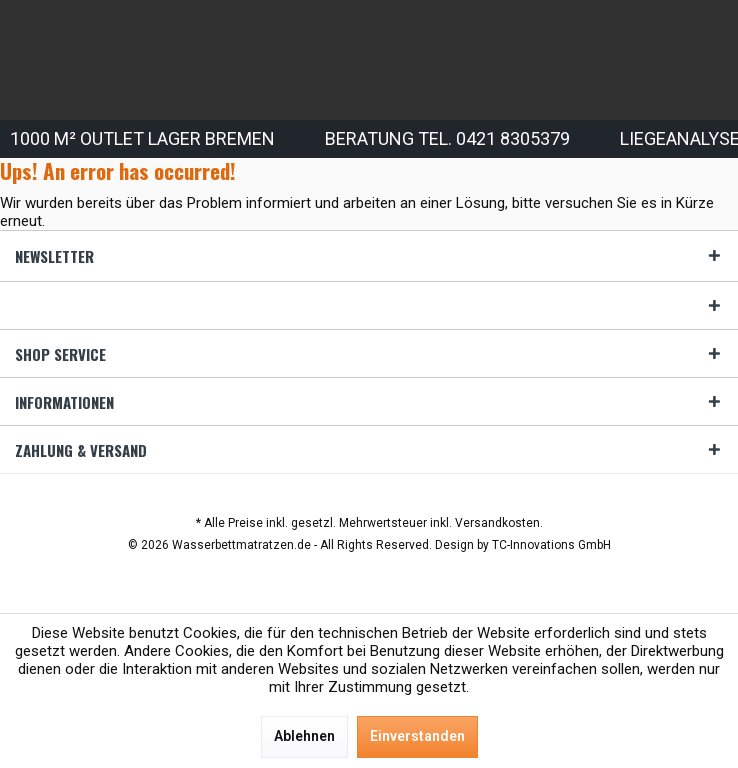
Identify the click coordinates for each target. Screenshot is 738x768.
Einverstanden (417, 736)
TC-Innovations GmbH (551, 545)
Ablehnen (304, 736)
